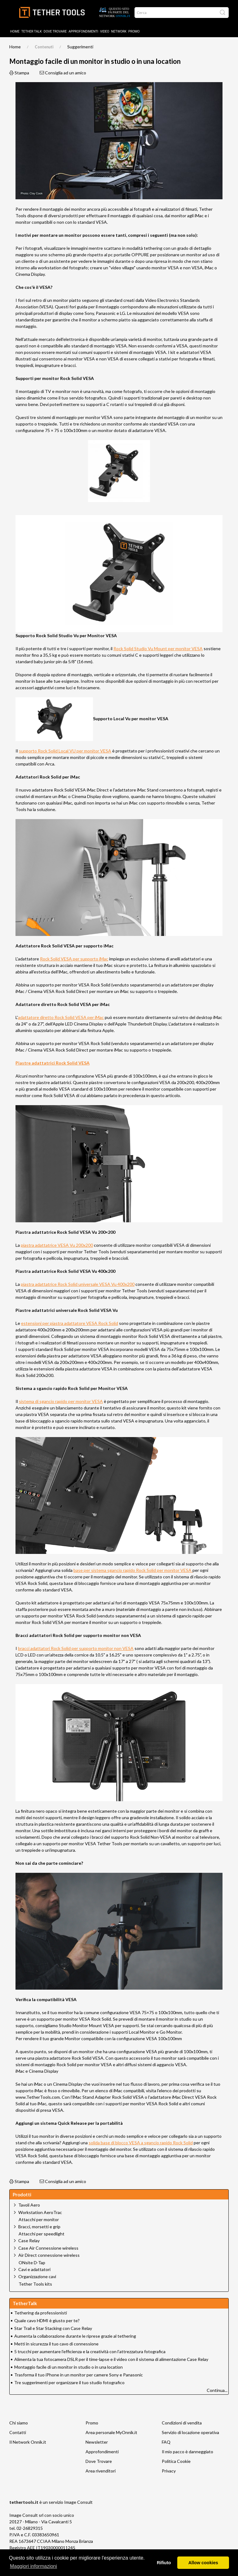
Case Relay (29, 2240)
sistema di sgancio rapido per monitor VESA (61, 1401)
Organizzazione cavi (37, 2276)
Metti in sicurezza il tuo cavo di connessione (56, 2343)
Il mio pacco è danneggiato (187, 2451)
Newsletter (97, 2442)
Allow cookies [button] (203, 2562)
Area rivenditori (101, 2470)
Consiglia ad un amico (63, 72)
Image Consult (78, 2502)
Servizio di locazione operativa (190, 2432)
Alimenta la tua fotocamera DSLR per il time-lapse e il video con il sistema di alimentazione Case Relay (111, 2359)
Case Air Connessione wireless (48, 2248)
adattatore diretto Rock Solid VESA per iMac (61, 1017)
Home (15, 31)
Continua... (217, 2390)
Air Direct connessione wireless (49, 2255)
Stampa (19, 72)
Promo (134, 31)
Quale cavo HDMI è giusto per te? (47, 2320)
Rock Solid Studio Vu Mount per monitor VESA (158, 648)
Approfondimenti (83, 31)
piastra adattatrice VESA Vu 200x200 (57, 1245)
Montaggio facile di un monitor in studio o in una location (68, 2367)
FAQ (166, 2442)
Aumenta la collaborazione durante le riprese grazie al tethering (75, 2336)
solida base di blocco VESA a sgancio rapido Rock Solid (141, 2142)
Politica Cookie (176, 2461)
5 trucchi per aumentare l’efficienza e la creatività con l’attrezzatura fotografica (89, 2351)
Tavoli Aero (29, 2205)
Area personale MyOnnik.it (111, 2432)
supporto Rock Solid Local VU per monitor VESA (65, 750)
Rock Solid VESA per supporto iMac (74, 958)
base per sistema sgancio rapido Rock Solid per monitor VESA (132, 1570)
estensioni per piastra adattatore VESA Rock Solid (69, 1323)
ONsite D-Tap (32, 2262)
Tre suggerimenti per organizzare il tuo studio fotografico (69, 2382)
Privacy (169, 2470)
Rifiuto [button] (164, 2562)
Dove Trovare (99, 2461)
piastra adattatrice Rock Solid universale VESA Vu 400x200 (77, 1284)
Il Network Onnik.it (27, 2442)
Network (119, 31)
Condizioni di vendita (182, 2422)
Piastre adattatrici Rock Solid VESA (52, 1062)
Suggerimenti (80, 46)
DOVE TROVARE (55, 31)
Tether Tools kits (35, 2284)
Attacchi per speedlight (41, 2233)
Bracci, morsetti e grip (39, 2226)
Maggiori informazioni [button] (33, 2566)
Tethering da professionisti (40, 2312)
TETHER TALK (31, 31)
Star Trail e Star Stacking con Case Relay (53, 2328)
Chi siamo (18, 2422)
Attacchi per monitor (39, 2219)
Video (104, 31)
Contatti (17, 2432)
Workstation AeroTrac (40, 2212)
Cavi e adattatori (34, 2269)
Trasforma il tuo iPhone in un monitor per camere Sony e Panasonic (78, 2374)
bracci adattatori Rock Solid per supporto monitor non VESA (76, 1648)
